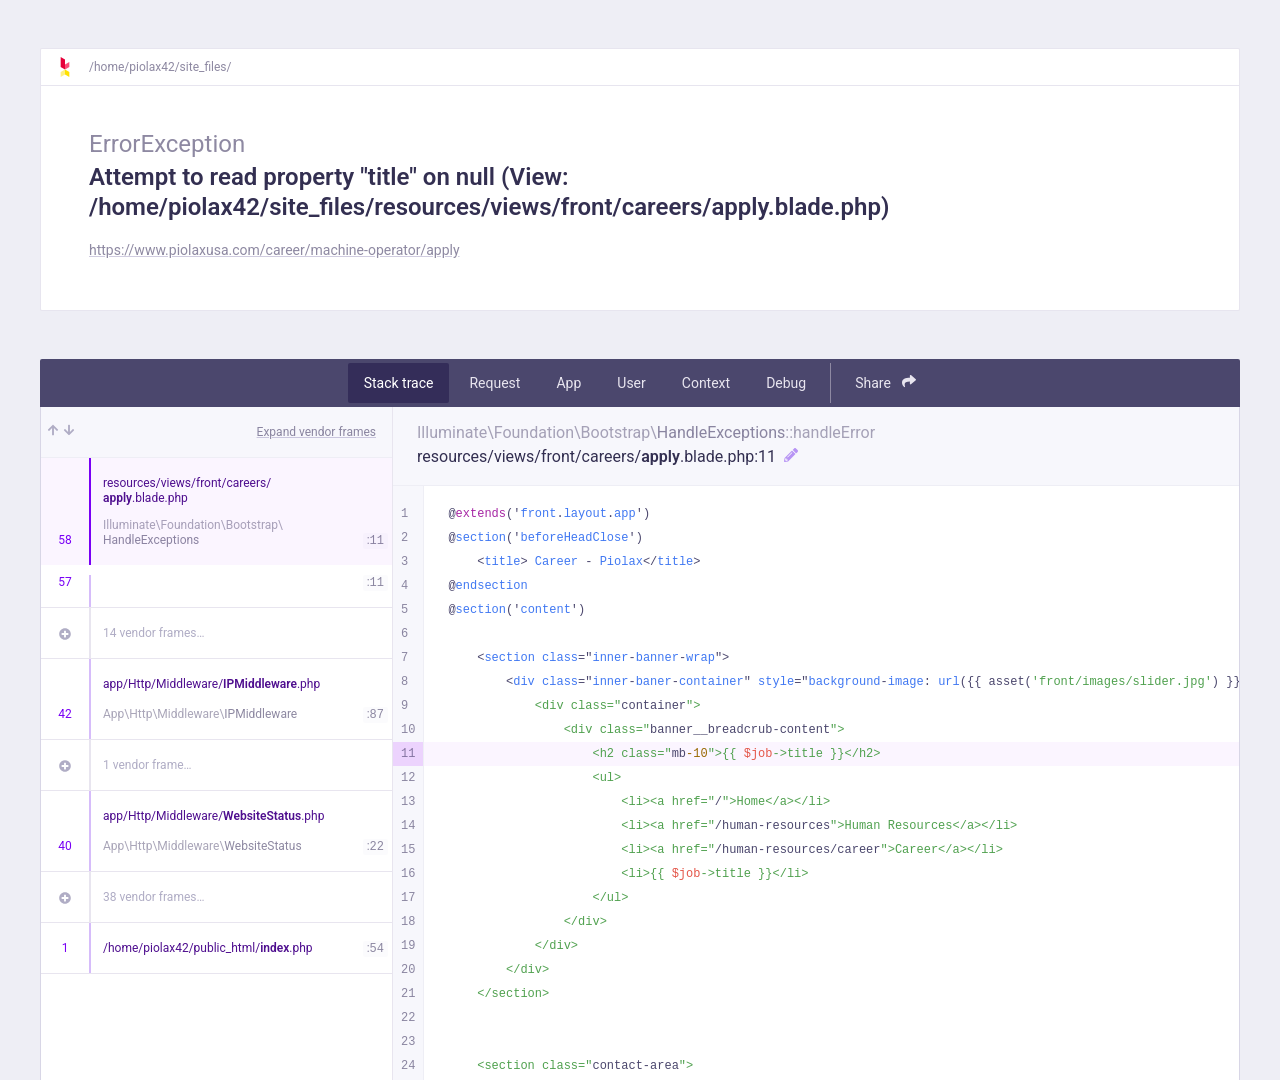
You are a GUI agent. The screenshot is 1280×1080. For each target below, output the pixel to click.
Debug (786, 383)
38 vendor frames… (153, 897)
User (631, 383)
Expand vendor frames (316, 432)
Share (885, 382)
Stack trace (399, 383)
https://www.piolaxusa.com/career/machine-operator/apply (274, 250)
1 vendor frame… (147, 765)
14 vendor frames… (153, 633)
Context (706, 383)
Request (494, 383)
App (568, 383)
